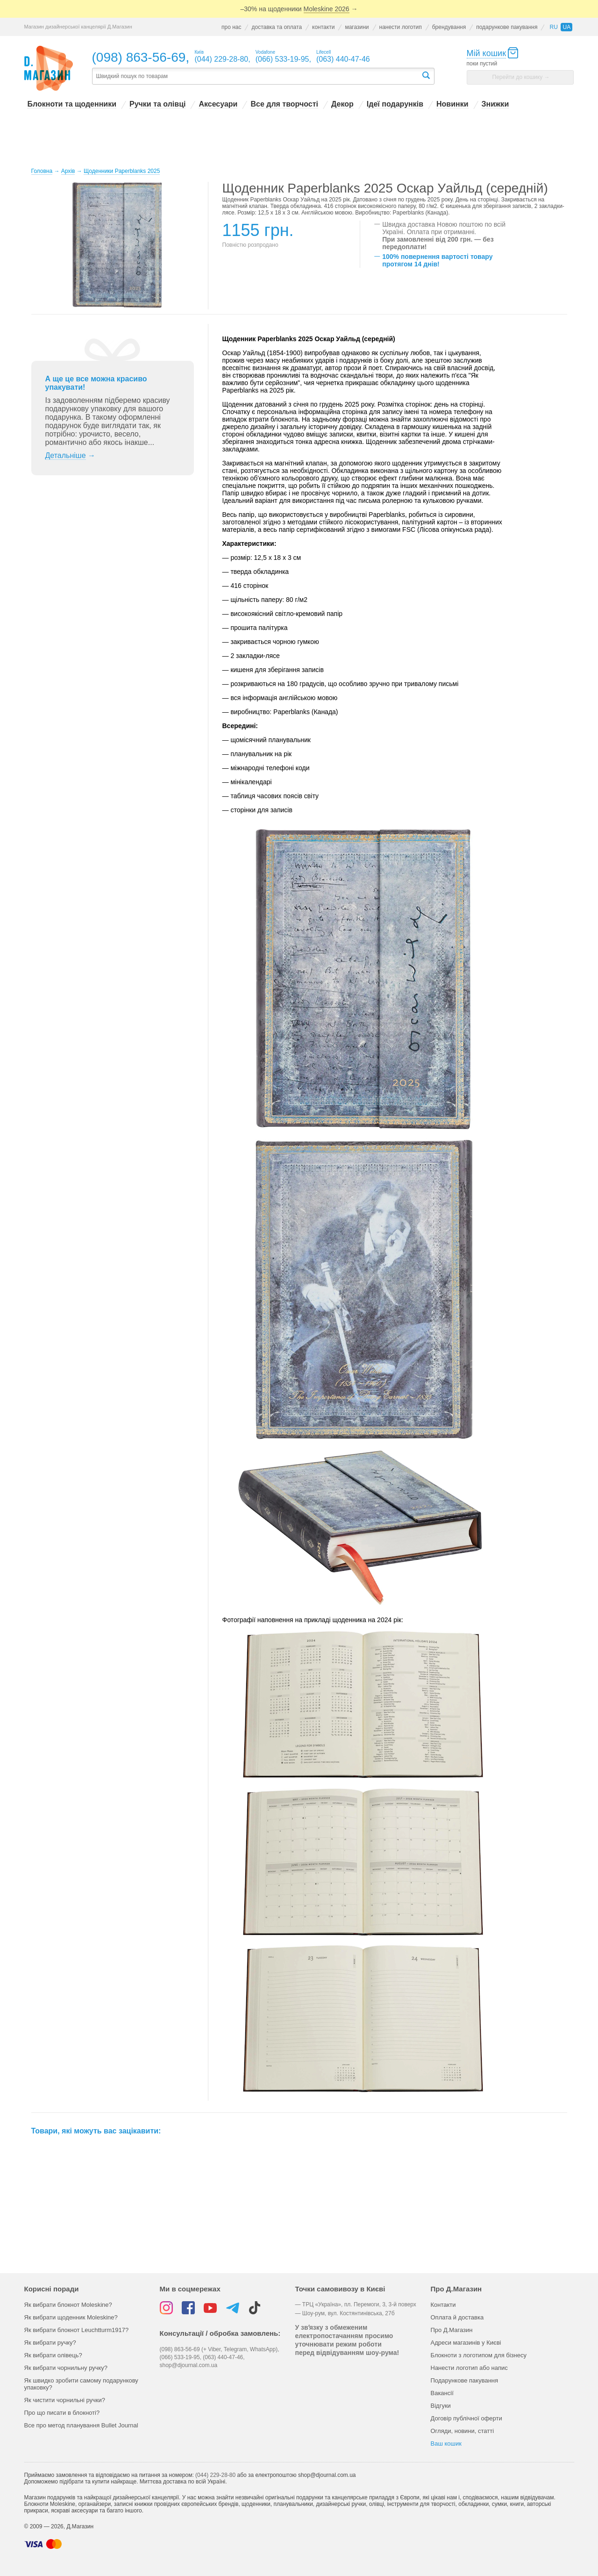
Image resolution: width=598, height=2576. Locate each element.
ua (566, 27)
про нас (231, 27)
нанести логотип (400, 27)
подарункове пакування (506, 27)
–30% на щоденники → (299, 9)
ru (553, 27)
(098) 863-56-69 (139, 57)
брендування (449, 27)
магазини (357, 27)
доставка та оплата (276, 27)
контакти (323, 27)
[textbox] (256, 76)
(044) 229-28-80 (215, 2475)
